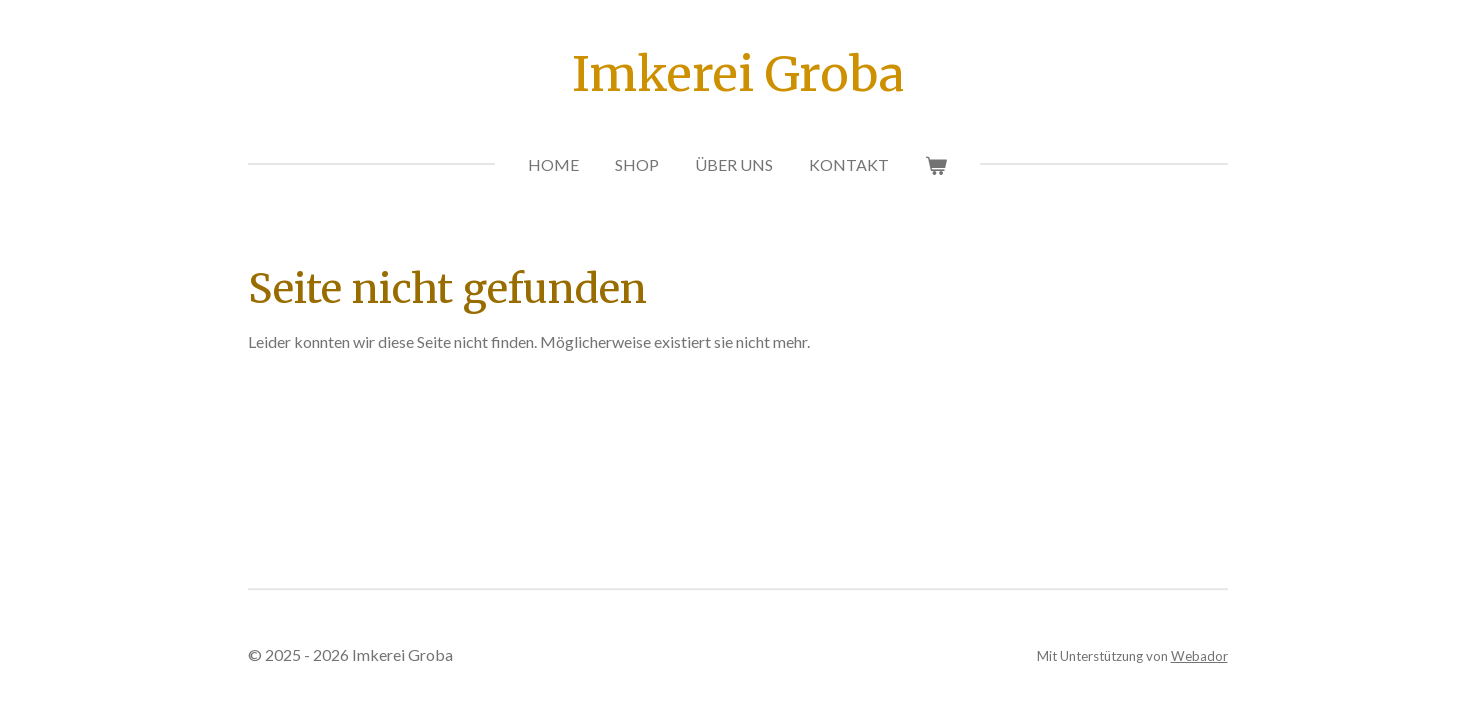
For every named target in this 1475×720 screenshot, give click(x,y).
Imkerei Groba (738, 74)
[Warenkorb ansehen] (936, 165)
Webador (1199, 656)
